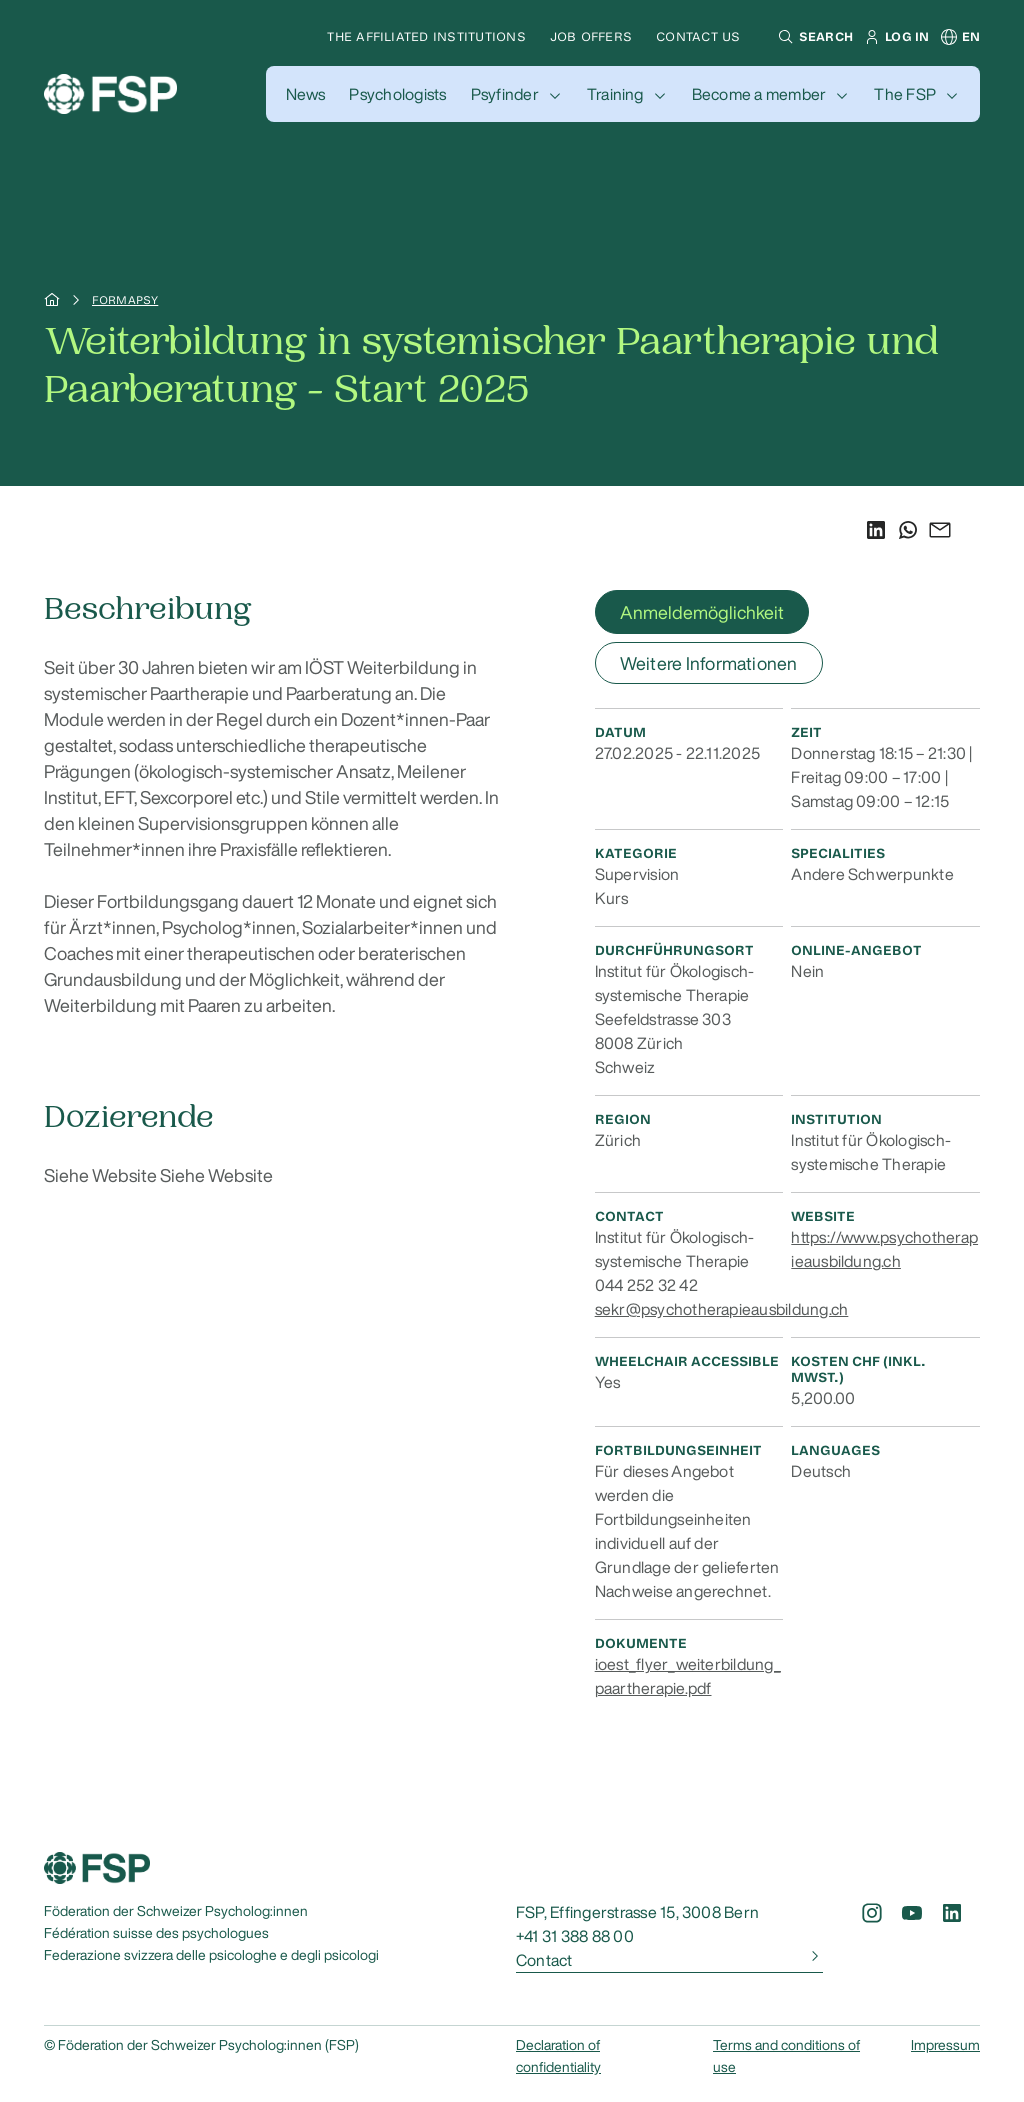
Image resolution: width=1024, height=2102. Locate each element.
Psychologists (397, 94)
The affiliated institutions (426, 36)
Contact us (698, 36)
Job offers (591, 36)
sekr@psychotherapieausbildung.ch (722, 1309)
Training (615, 94)
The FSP (905, 94)
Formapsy (125, 300)
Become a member (759, 94)
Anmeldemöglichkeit (702, 612)
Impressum (945, 2045)
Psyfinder (505, 94)
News (306, 94)
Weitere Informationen (709, 663)
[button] (813, 37)
